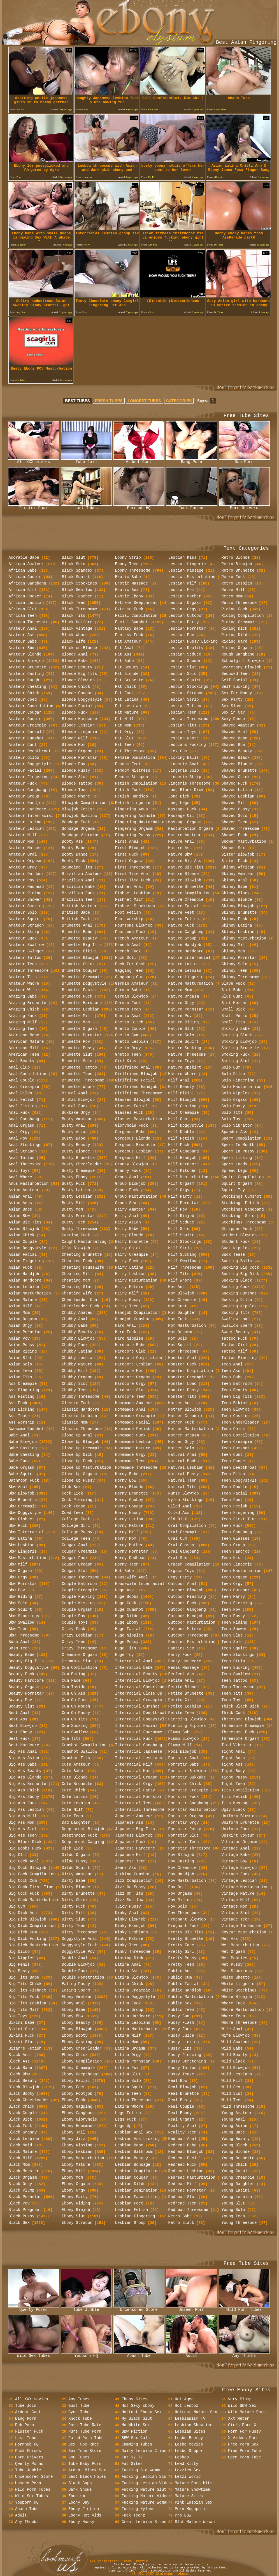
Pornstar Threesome (189, 1848)
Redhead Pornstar (187, 2190)
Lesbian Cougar (131, 2177)
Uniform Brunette (240, 1822)
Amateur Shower (25, 899)
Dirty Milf (73, 1913)
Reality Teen (182, 2132)
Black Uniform (77, 622)
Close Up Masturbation (86, 1467)
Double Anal (75, 1958)
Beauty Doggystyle (29, 1667)
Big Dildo (19, 1951)
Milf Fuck (179, 1145)
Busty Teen (73, 1222)
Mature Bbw (180, 854)
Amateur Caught (25, 680)
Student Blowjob (239, 1235)
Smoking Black (237, 1035)
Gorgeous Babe (130, 1132)
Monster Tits (182, 1396)
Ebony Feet (73, 2087)
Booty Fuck (73, 861)
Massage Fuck (182, 809)
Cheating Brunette (82, 1254)
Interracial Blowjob (137, 1680)
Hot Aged (184, 2399)
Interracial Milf (134, 1764)
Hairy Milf (127, 1293)
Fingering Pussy (132, 835)
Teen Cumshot (236, 1448)
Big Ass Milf (23, 1816)
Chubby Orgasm (77, 1377)
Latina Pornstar (132, 2061)
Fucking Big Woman (142, 2470)
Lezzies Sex (188, 2470)
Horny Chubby (129, 1500)
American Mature (26, 1041)
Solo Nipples (236, 1093)
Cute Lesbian (76, 1803)
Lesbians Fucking (187, 744)
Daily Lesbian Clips (144, 2451)
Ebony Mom (72, 2177)
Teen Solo (232, 1642)
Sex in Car (233, 712)
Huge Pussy (127, 1642)
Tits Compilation (240, 1790)
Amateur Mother (25, 848)
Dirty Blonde (76, 1887)
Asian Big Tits (25, 1222)
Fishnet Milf (129, 899)
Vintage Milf (236, 1900)
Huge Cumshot (129, 1609)
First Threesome (132, 867)
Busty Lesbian (77, 1196)
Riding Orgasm (237, 648)
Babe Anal (19, 1435)
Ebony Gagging (77, 2106)
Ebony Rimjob (76, 2210)
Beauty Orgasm (24, 1687)
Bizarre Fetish (25, 2048)
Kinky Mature (129, 1938)
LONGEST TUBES (144, 400)
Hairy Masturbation (136, 1280)
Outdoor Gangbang (187, 1609)
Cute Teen (72, 1816)
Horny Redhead (130, 1558)
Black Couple (23, 2113)
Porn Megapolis (191, 2509)
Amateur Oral (23, 854)
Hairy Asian (128, 1222)
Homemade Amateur (134, 1403)
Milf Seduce (181, 1222)
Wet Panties (234, 1958)
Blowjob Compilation (84, 803)
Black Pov (19, 2203)
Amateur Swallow (26, 945)
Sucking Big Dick (240, 1274)
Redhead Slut (182, 2197)
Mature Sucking (184, 1048)
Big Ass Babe (23, 1764)
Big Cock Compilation (32, 1874)
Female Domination (135, 757)
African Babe (23, 570)
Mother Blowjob (184, 1409)
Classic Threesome (82, 1429)
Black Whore (75, 635)
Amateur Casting (26, 673)
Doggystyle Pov (78, 1951)
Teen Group (233, 1545)
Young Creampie (238, 2177)
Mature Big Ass (184, 861)
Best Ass (18, 1719)
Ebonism (76, 2496)
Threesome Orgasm (240, 1738)
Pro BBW (183, 2515)
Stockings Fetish (240, 1203)
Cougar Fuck (75, 1558)
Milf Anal (179, 1080)
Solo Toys (232, 1119)
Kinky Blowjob (130, 1919)
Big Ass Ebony (24, 1797)
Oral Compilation (187, 1525)
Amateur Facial (25, 770)
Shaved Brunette (239, 770)
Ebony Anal (73, 2003)
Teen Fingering (238, 1513)
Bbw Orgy (18, 1577)
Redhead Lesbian (186, 2171)
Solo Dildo (233, 1074)
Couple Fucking (78, 1596)
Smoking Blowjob (239, 1041)
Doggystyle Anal (79, 1938)
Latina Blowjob (131, 1977)
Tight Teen (233, 1784)
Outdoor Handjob (186, 1616)
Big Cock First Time (31, 1887)
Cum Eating (73, 1674)
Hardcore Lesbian (134, 1364)
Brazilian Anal (78, 880)
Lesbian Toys (182, 732)
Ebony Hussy (81, 2522)
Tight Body (233, 1771)
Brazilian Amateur (82, 874)
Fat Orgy (124, 732)
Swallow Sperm (237, 1325)
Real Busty (180, 2100)
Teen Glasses (236, 1538)
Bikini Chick (23, 2029)
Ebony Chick (75, 2055)
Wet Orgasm (233, 1951)
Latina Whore (129, 2106)
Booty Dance (75, 854)
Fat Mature (127, 712)
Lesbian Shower (184, 661)
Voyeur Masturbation (244, 1932)
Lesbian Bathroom (134, 2151)
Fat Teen (124, 744)
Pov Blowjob (181, 1855)
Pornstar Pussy (184, 1829)
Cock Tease (73, 1506)
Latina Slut (128, 2074)
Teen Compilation (240, 1435)
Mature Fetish (183, 919)
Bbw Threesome (24, 1635)
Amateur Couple (25, 719)
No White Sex (136, 2425)
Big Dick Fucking (27, 1938)
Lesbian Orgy (182, 609)
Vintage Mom (234, 1906)
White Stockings (239, 1990)
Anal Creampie (24, 1087)
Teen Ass (231, 1371)
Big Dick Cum (23, 1932)
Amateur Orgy (23, 867)
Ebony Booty (75, 2035)
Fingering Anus (131, 809)
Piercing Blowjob (187, 1719)
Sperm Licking (237, 1158)
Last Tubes (86, 506)
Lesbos (182, 2457)
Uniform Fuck (236, 1829)
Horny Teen (127, 1564)
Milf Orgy (179, 1190)
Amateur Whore (24, 983)
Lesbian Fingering (135, 2216)
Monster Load (182, 1383)
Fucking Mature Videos (146, 2496)
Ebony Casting (77, 2042)
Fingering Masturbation (141, 822)
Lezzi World (188, 2476)
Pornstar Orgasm (186, 1816)
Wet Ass (230, 1938)
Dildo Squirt (76, 1867)
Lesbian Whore (183, 738)
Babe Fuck (19, 1461)
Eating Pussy (76, 1984)
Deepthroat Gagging (83, 1842)
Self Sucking (236, 686)
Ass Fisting (21, 1396)
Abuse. (184, 2574)
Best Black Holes (87, 2476)
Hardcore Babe (130, 1345)
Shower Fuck (234, 835)
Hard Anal (125, 1325)
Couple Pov (73, 1616)
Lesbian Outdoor (186, 615)
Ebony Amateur (77, 1997)
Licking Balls (183, 757)
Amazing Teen (23, 1028)
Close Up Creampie (82, 1448)
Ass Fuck (18, 1403)
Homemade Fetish (132, 1429)
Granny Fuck (128, 1170)
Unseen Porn (191, 2308)
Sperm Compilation (242, 1138)
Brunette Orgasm (79, 1028)
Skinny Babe (234, 886)
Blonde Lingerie (79, 732)
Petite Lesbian (184, 1706)
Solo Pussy (233, 1106)
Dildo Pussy (75, 1861)
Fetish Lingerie (132, 803)
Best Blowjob (23, 1726)
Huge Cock (125, 1603)
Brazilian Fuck (78, 893)
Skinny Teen (234, 970)
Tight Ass (232, 1764)
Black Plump (21, 2190)
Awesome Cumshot (26, 1429)
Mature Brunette (186, 886)
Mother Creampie (186, 1416)
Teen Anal (232, 1364)
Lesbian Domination (136, 2190)
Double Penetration (83, 1977)
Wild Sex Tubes (33, 2354)
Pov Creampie (182, 1867)
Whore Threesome (239, 2022)
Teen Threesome (238, 1687)
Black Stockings (79, 583)
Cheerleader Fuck (80, 1306)
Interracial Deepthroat (141, 1713)
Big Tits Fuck (24, 1997)
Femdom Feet (128, 764)
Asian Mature (23, 1300)
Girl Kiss (125, 1061)
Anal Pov (18, 1138)
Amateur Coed (23, 699)
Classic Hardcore (80, 1409)
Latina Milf (128, 2035)
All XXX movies (33, 460)
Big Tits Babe (24, 1977)
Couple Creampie (79, 1590)
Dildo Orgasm (76, 1855)
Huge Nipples (129, 1635)
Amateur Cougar (25, 712)
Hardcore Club (130, 1351)
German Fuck (128, 1003)
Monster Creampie (187, 1377)
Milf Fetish (181, 1138)
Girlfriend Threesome (138, 1093)
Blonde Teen (75, 790)
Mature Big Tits (186, 867)
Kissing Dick (129, 1958)
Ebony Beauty (76, 2022)
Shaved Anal (234, 732)
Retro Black (181, 2222)
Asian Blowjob (24, 1229)
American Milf (24, 1048)
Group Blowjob (130, 1183)
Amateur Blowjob (26, 661)
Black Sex (19, 2222)
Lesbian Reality (186, 648)
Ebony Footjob (77, 2093)
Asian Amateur (24, 1190)
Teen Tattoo (234, 1680)
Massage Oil (181, 815)
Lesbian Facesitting (137, 2197)
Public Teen (181, 2009)
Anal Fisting (23, 1106)
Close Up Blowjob (80, 1442)
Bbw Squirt (20, 1609)
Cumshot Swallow (79, 1751)
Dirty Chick (75, 1900)
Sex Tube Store (84, 2451)
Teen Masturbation (242, 1571)
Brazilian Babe (78, 886)
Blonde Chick (76, 686)
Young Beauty (236, 2139)
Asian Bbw (19, 1216)
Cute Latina (75, 1797)
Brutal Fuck (75, 1106)
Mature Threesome (187, 1054)
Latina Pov (127, 2068)
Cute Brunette (77, 1784)
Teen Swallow (236, 1674)
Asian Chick (21, 1235)
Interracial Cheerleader (142, 1687)
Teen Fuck (232, 1525)
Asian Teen (20, 1371)
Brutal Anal (75, 1093)
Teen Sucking (236, 1667)
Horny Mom (125, 1538)
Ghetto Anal (128, 1016)
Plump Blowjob (183, 1738)
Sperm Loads (234, 1164)
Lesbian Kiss (182, 557)
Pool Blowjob (182, 1751)
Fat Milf (124, 719)
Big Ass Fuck (23, 1803)
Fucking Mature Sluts (145, 2489)
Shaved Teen (234, 822)
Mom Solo (177, 1338)
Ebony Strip (128, 557)
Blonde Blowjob (78, 680)
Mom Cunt (177, 1306)
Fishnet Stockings (135, 906)
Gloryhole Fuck (131, 1125)
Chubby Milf (75, 1371)
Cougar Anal (75, 1545)
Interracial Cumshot (137, 1706)
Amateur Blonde (25, 654)
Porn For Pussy (244, 2431)
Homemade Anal (130, 1409)
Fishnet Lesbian (132, 893)
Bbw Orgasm (20, 1571)
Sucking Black (237, 1280)
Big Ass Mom (21, 1822)
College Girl (76, 1525)
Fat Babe (124, 661)
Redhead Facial (184, 2158)
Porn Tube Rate (84, 2425)
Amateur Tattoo (25, 957)
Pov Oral (177, 1887)
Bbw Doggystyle (25, 1513)
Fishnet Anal (129, 886)
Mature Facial (183, 906)
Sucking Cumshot (239, 1293)
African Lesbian (26, 603)
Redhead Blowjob (186, 2151)
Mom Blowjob (181, 1293)
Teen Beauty (234, 1390)
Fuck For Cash (130, 964)
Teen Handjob (236, 1551)
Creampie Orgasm (79, 1655)
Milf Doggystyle (186, 1125)
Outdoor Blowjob (186, 1590)
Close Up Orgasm (79, 1474)
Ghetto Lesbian (131, 1041)
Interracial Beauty (136, 1674)
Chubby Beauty (77, 1332)
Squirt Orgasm (237, 1183)
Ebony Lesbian (77, 2151)
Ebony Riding (76, 2203)
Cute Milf (72, 1809)
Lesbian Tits (182, 725)
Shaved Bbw (233, 744)
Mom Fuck (177, 1319)
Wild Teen (232, 2100)
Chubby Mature (77, 1364)
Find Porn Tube (244, 2451)
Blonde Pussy (76, 770)
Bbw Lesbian (21, 1545)
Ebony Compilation (82, 2061)
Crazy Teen (73, 1642)
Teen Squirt (234, 1648)
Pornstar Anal (183, 1758)
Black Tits (73, 615)
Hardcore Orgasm (132, 1377)
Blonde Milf (75, 738)
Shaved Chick (236, 777)
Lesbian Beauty (131, 2158)
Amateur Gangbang (27, 790)
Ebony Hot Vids (84, 2515)
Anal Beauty (21, 1061)
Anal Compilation (27, 1074)
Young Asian (234, 2126)
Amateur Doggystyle (30, 764)
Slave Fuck (233, 983)
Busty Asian (75, 1132)
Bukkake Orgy (76, 1112)
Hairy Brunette (131, 1241)
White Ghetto (236, 1977)
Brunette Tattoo (79, 1067)
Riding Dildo (236, 635)
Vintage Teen (236, 1919)
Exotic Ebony (129, 596)
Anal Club (19, 1067)
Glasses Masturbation (138, 1119)
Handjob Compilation (137, 1312)
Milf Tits (179, 1274)
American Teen (24, 1054)
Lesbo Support (190, 2451)
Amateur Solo (23, 912)
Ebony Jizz (73, 2139)
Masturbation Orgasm (190, 828)
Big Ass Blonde (25, 1777)
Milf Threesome (184, 1267)
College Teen (76, 1538)
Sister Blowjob (238, 854)
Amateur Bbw (21, 648)
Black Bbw (19, 2074)
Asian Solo (20, 1364)
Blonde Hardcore (79, 719)
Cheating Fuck (77, 1261)
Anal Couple (21, 1080)
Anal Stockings (25, 1145)
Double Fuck (75, 1971)
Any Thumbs (244, 2354)
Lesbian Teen (182, 712)
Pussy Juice (181, 2035)
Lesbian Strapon (186, 693)
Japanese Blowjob (134, 1835)
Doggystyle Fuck (79, 1945)
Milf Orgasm (181, 1183)
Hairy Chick (128, 1248)
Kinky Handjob (130, 1926)
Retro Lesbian (237, 583)
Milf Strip (180, 1248)
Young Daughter (238, 2184)
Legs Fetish (128, 2113)
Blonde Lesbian (78, 725)
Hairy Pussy (128, 1300)
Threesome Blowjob (242, 1719)
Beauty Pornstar (26, 1693)
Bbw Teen (18, 1629)
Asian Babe (20, 1209)
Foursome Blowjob (134, 925)
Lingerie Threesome (189, 783)
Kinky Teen (127, 1945)
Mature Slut (181, 1028)
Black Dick (20, 2119)
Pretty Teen (181, 1964)
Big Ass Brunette (27, 1784)
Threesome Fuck (238, 1732)
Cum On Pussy (76, 1713)
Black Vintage (77, 628)
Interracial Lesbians (138, 1758)
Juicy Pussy (128, 1906)
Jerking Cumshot (132, 1874)
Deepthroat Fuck (79, 1835)
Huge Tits (125, 1648)
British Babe (76, 912)
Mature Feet (181, 912)
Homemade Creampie (135, 1416)
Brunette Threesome (83, 1080)
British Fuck (76, 919)
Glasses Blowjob (132, 1099)
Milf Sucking (182, 1254)
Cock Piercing (77, 1500)
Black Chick (21, 2106)
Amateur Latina (25, 822)
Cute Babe (72, 1771)
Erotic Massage (131, 583)
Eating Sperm (76, 1990)
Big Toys (18, 2016)
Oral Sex (177, 1558)
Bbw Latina (20, 1538)
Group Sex (125, 1203)
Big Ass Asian (24, 1758)
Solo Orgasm (234, 1099)
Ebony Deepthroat (80, 2074)
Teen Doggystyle (239, 1480)
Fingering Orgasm (134, 828)
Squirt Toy (233, 1190)
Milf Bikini (181, 1093)
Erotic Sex (127, 590)
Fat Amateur (128, 641)
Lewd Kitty (186, 2464)
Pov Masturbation (187, 1880)
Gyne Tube (79, 2412)
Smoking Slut (236, 1061)
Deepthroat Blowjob (83, 1829)
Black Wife (73, 641)
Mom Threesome (183, 1351)
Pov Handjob (181, 1874)
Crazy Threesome (79, 1648)
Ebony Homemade (78, 2126)
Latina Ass (127, 1971)
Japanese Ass (129, 1822)
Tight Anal (233, 1751)
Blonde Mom (73, 744)
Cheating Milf (77, 1274)
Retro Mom (232, 596)
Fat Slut (124, 738)
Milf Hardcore (183, 1164)
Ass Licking (21, 1409)
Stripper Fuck (237, 1229)
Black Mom (19, 2164)
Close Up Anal (77, 1435)
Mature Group (182, 938)
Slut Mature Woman (195, 2522)
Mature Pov (180, 1016)
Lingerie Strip (184, 777)
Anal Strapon (23, 1151)
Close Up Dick (77, 1454)
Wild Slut (232, 2093)
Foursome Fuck (130, 932)
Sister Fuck (234, 861)
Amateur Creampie (27, 725)
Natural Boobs (183, 1461)
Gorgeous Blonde (132, 1138)
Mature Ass (180, 848)
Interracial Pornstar (138, 1797)
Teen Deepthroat (239, 1467)
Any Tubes (79, 2399)
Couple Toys (75, 1622)
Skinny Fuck (234, 919)
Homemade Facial (132, 1422)
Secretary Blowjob (242, 667)
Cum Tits (71, 1738)
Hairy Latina (129, 1267)
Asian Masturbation (30, 1293)
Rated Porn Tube (86, 2438)
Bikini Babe (21, 2022)
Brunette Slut (77, 1054)
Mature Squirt (183, 1041)
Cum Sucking (75, 1726)
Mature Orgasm (183, 996)
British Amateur (79, 906)
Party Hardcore (184, 1661)
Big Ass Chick (24, 1790)
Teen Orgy (232, 1584)
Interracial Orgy (134, 1784)
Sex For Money (237, 693)
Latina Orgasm (130, 2048)
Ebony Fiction (83, 2509)
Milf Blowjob (182, 1099)
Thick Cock (233, 1713)
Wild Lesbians (237, 2074)
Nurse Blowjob (183, 1493)
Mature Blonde (183, 874)
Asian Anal (20, 1196)
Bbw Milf (18, 1564)
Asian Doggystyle (27, 1248)
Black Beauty (23, 2080)
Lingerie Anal (183, 764)
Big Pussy (19, 1971)
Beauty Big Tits (26, 1661)
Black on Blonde (79, 648)
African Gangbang (27, 583)
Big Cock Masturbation (33, 1900)
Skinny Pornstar (239, 957)
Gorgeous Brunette (135, 1145)
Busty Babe (73, 1138)
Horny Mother (129, 1545)
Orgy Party (180, 1577)
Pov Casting (181, 1861)
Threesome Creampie (243, 1726)
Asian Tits (20, 1377)
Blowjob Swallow (79, 815)
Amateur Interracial (31, 815)
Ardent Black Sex (87, 2470)
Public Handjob (184, 1990)
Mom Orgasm (180, 1332)
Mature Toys (181, 1061)
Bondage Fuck (76, 822)
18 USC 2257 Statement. (155, 2574)
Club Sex (71, 1487)
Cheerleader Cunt (80, 1300)
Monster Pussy (183, 1390)
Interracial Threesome (139, 1809)
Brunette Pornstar (82, 1035)
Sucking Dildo (237, 1300)
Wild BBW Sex (242, 2405)
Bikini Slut (21, 2042)
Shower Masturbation (244, 841)
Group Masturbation (136, 1196)
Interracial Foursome (138, 1732)
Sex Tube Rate (83, 2444)
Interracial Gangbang (138, 1745)
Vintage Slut (236, 1913)
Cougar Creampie (79, 1551)
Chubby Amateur (78, 1312)
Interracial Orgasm (136, 1777)
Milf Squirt (181, 1235)
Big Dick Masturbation (33, 1945)
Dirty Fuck (73, 1906)
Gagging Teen (129, 970)
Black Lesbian (24, 2139)
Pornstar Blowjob (187, 1771)
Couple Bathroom (79, 1584)
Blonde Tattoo (77, 783)
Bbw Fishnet (21, 1519)
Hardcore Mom (129, 1371)
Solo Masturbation (242, 1087)
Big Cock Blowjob (27, 1867)
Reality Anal (182, 2126)
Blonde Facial (77, 706)
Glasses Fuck (129, 1112)
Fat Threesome (130, 751)
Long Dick (179, 796)
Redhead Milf (182, 2184)
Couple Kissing (78, 1603)
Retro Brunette (238, 570)
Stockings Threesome (244, 1222)
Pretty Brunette (186, 1938)
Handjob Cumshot (132, 1319)
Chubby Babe (75, 1325)
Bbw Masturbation (27, 1558)
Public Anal (181, 1971)
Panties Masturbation (191, 1642)
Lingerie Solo (183, 770)
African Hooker (25, 596)
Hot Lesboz (186, 2405)
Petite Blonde (183, 1687)
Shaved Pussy (236, 809)
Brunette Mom (76, 1022)
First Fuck (127, 854)
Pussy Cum (179, 2016)
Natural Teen (182, 1480)
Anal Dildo (20, 1093)
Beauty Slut (21, 1706)
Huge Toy (124, 1655)
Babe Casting (23, 1448)
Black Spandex (77, 570)
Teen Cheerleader (240, 1422)
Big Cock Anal (24, 1861)
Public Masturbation (190, 1997)
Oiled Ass (179, 1513)
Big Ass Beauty (25, 1771)
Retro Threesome (239, 603)
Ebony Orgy (73, 2190)
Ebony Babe (73, 2009)
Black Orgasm (23, 2177)
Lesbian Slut (182, 667)
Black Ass (19, 2061)
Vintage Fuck (236, 1874)
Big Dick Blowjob (27, 1919)
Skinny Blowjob (238, 906)
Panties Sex (181, 1648)
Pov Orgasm (180, 1893)
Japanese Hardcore (135, 1848)
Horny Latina (129, 1519)
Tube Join (86, 460)
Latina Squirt (130, 2087)
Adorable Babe (24, 557)
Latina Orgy (128, 2055)
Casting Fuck (76, 1235)
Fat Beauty (127, 667)
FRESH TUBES (109, 400)
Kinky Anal (127, 1913)
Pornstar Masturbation (193, 1809)
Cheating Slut (77, 1287)
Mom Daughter (182, 1312)
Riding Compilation (243, 615)
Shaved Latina (237, 790)
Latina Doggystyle (135, 1997)
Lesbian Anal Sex (134, 2132)
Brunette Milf (77, 1016)
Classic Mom (75, 1422)
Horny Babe (127, 1474)
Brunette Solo (77, 1061)
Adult (191, 2354)
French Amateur (131, 938)
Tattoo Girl (234, 1345)
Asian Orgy (20, 1325)
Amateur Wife (23, 990)
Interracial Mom (132, 1771)
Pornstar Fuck (183, 1797)
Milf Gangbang (183, 1151)
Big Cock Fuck (24, 1893)
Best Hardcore (24, 1745)
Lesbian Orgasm (184, 603)
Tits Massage (236, 1803)
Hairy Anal (127, 1216)
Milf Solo (179, 1229)
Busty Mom (72, 1209)
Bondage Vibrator (80, 835)
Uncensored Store (138, 2308)
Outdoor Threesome (188, 1635)
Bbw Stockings (24, 1616)
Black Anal (20, 2055)
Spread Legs (234, 1170)
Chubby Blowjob (78, 1338)
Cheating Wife (77, 1293)
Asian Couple (23, 1241)
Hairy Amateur (130, 1209)
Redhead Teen (182, 2203)
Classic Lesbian (79, 1416)
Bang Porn (191, 460)
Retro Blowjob (237, 564)
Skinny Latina (237, 925)
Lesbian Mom (181, 590)
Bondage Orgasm (78, 828)
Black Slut (73, 557)
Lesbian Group (130, 2222)
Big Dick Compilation (32, 1926)
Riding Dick (234, 628)
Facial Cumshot (131, 622)
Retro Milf (233, 590)
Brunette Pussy (78, 1048)
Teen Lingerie (237, 1564)
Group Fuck (127, 1190)
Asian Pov (19, 1338)
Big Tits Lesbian (27, 2003)
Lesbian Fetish (131, 2210)
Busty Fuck (73, 1183)
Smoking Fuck (236, 1054)
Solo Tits (232, 1112)
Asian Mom (19, 1312)
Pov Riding (180, 1900)
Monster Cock (182, 1364)
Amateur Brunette (27, 667)
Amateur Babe (23, 641)
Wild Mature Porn (247, 2412)
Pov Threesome (183, 1913)
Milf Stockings (184, 1241)
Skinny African (238, 867)
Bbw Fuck (18, 1525)
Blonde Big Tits (79, 673)
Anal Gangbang (24, 1119)
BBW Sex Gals (136, 2438)
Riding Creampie (239, 622)
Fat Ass (123, 654)
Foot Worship (129, 919)
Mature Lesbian (184, 970)
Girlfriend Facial (135, 1080)
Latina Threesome (134, 2100)
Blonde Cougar (77, 693)
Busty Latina (76, 1190)
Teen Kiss (232, 1558)
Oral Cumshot (182, 1545)
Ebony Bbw (72, 2016)
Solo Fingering (238, 1080)
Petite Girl (181, 1700)
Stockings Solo (238, 1216)
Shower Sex (233, 848)
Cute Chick (73, 1790)
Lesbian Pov (181, 635)
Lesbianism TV (190, 2418)
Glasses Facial (131, 1106)
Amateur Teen (23, 964)
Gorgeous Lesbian (134, 1151)
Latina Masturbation (137, 2029)
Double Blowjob (78, 1964)
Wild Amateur (236, 2042)
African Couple (25, 577)
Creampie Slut (77, 1661)
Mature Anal (181, 841)
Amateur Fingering (29, 777)
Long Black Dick (186, 790)
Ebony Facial (76, 2080)
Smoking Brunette (240, 1048)
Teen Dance (233, 1461)
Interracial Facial (136, 1726)
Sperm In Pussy (238, 1151)
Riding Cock (234, 609)
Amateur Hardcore (27, 809)
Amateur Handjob (26, 803)
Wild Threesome (238, 2106)
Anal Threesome (25, 1164)
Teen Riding (234, 1622)
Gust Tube (79, 2405)
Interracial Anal (134, 1661)
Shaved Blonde (237, 764)
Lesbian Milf (182, 583)
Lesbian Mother (184, 596)
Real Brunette (183, 2093)
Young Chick (234, 2164)
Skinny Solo (234, 964)
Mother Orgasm (183, 1435)
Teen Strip (233, 1661)
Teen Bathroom (237, 1383)
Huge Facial (128, 1629)
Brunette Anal (77, 925)
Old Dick (177, 1519)
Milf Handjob (182, 1158)
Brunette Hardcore (82, 1003)
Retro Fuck (233, 577)
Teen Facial (234, 1493)
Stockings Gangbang (243, 1209)
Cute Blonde (75, 1777)
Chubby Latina (77, 1351)
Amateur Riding (25, 893)
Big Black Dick (25, 1842)
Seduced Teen (236, 673)
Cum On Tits (75, 1719)
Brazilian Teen (78, 899)
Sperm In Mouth (238, 1145)
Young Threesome (239, 2222)
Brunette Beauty (79, 938)
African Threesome (29, 622)
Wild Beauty (234, 2055)
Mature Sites (189, 2496)
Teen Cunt (232, 1454)
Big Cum (17, 1906)
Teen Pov (231, 1609)
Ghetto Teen (128, 1054)
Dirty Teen (73, 1926)
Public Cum (180, 1977)
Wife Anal (232, 2029)
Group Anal (127, 1177)
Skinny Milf (234, 945)
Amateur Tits (23, 977)
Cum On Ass (73, 1693)
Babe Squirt (21, 1474)
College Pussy (77, 1532)
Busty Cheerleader (82, 1164)
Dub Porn (244, 460)
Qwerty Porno (33, 2308)
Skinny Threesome (240, 977)
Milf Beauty (181, 1087)
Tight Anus (233, 1758)
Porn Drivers (244, 506)
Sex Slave (232, 706)
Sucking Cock (236, 1287)
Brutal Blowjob (78, 1099)
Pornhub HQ (138, 506)
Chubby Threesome (80, 1396)
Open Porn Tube (244, 2457)
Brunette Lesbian (80, 1009)
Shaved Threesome (240, 828)
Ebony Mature (76, 2164)
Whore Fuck (233, 2003)
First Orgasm (129, 861)
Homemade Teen (130, 1461)
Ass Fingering (24, 1390)
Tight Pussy (234, 1777)
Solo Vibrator (237, 1125)
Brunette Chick (78, 964)
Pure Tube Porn (84, 2431)
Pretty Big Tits (186, 1932)
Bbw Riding (20, 1596)
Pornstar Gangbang (188, 1803)
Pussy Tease (181, 2074)
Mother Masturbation (190, 1429)
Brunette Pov (76, 1041)
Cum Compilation (79, 1667)
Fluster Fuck (33, 506)
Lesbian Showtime (193, 2425)
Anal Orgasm (21, 1125)
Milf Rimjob (181, 1216)
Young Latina (236, 2190)
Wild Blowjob (236, 2068)
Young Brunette (238, 2158)
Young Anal (233, 2119)
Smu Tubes (79, 2457)
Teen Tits (232, 1693)
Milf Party (180, 1196)
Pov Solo (177, 1906)
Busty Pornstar (78, 1216)
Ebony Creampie (78, 2068)
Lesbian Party (183, 622)
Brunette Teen (77, 1074)
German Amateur (131, 983)
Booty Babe (73, 848)
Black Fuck (20, 2126)
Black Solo (73, 564)
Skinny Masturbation (244, 938)
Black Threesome (79, 609)
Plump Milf (180, 1745)
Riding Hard (234, 641)
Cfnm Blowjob (76, 1248)
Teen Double (234, 1487)
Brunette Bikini (79, 951)
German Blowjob (131, 996)
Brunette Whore (78, 1087)
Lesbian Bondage (132, 2164)
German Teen (128, 1009)
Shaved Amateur (238, 725)
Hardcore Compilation (138, 1358)
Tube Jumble (86, 2308)
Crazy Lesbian (77, 1635)
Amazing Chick (24, 1009)
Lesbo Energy (189, 2438)
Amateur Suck (23, 938)
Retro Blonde (236, 557)
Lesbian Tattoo (184, 706)
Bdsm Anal (19, 1642)
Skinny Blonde (237, 899)
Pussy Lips (180, 2048)
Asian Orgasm (23, 1319)
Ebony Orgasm (76, 2184)
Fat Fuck (124, 693)
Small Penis (234, 1016)
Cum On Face (75, 1700)
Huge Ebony (127, 1622)
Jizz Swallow (129, 1900)
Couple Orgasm (77, 1609)
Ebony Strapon (77, 2222)
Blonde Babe (75, 661)
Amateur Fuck (23, 783)
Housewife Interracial (139, 1584)
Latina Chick (129, 1984)
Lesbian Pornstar (187, 628)
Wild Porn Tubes (244, 2308)
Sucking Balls (237, 1261)
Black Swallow (77, 590)
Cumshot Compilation (84, 1745)
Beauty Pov (20, 1700)
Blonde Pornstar (79, 757)
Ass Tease (19, 1416)
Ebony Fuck (73, 2100)
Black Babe (20, 2068)
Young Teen (233, 2216)
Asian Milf (20, 1306)
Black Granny (23, 2132)
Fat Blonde (127, 673)
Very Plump (240, 2399)
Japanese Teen (130, 1861)
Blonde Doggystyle (82, 699)
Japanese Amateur (134, 1816)
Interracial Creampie (138, 1700)
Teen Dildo (233, 1474)
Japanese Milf (130, 1855)
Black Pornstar (25, 2197)
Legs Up (123, 2126)
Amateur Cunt (23, 744)
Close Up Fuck (77, 1461)
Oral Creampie (183, 1532)
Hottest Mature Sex (196, 2412)
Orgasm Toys (181, 1571)
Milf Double (181, 1132)
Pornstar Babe (183, 1764)
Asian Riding (23, 1351)
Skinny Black (236, 893)
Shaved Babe (234, 738)
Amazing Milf (23, 1022)
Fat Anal (124, 648)
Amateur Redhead (26, 886)
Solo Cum (231, 1067)
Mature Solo (181, 1035)
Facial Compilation (136, 615)
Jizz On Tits (129, 1893)
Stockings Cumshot (242, 1196)
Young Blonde (236, 2151)
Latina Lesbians (132, 2022)
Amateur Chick (24, 693)
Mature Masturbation (190, 983)
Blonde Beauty (77, 667)
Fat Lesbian (128, 706)
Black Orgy (20, 2184)
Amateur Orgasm (25, 861)
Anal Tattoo (21, 1158)
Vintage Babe (236, 1855)
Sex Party (232, 699)
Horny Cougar (129, 1506)
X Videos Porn (243, 2438)
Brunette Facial (79, 990)
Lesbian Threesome (188, 719)
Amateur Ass (21, 635)
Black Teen (73, 603)
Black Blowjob (24, 2087)
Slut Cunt (232, 996)
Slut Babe (232, 990)
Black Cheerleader (29, 2100)
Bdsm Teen (19, 1648)
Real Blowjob (182, 2087)
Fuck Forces (191, 506)
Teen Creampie (237, 1442)
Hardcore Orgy (130, 1383)
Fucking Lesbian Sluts (146, 2476)
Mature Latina (183, 964)
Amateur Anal (23, 628)
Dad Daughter (76, 1822)
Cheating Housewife (83, 1267)
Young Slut (233, 2203)
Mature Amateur (184, 835)
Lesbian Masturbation (191, 577)
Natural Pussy (183, 1474)
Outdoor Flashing (187, 1596)
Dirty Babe (73, 1880)
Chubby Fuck (75, 1345)
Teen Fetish (234, 1506)
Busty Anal (73, 1125)
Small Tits (233, 1022)
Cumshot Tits (76, 1758)
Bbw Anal (18, 1487)
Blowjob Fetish (78, 809)
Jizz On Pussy (130, 1887)
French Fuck (128, 951)
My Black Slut (137, 2418)
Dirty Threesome (79, 1932)
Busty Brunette (78, 1158)
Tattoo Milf (234, 1351)
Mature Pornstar (186, 1009)
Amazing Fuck (23, 1016)
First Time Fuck (132, 880)
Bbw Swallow (21, 1622)
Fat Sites (132, 2464)
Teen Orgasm (234, 1577)
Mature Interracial (189, 957)
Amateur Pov (21, 880)
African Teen (23, 615)
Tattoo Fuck (234, 1338)
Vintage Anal (236, 1848)
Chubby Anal (75, 1319)
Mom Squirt (180, 1345)
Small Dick (233, 1009)
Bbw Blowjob (21, 1493)
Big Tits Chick (25, 1984)
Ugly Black (233, 1809)
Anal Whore (20, 1177)
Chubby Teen (75, 1390)
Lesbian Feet (129, 2203)
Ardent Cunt (138, 460)
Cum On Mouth (76, 1706)
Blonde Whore (76, 796)
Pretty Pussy (182, 1958)
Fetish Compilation (136, 783)
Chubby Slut (75, 1383)
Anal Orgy (19, 1132)
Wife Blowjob (236, 2035)
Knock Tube (80, 2418)
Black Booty (21, 2093)
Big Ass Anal (23, 1751)
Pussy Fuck (180, 2029)
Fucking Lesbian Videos (147, 2483)
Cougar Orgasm (77, 1564)
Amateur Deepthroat (30, 751)
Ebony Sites (134, 2399)
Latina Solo (128, 2080)
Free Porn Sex (243, 2444)
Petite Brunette (186, 1693)
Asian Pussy (21, 1345)
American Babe (24, 1035)
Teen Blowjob (236, 1409)
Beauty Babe (21, 1655)
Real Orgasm (181, 2119)
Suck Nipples (236, 1248)
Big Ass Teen (23, 1835)
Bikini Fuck (21, 2035)
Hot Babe (124, 1571)
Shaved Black (236, 757)
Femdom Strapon (131, 777)
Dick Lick (72, 1848)
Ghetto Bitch (129, 1022)
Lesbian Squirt (184, 680)
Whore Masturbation (243, 2009)
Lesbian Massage (186, 570)
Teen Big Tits (237, 1396)
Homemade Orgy (130, 1454)
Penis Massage (183, 1667)
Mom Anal (177, 1287)
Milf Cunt (179, 1119)
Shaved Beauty (237, 751)
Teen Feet (232, 1500)
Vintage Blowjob (239, 1867)
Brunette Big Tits (82, 945)
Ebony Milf (73, 2171)
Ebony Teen (127, 564)
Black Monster (24, 2171)
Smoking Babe (236, 1028)
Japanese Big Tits (135, 1829)
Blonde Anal (75, 654)
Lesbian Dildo (130, 2184)
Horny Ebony (128, 1513)
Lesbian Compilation (137, 2171)
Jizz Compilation (134, 1880)
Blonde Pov (73, 764)
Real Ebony (180, 2113)
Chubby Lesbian (78, 1358)
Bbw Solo (18, 1603)
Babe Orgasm (21, 1467)
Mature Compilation (189, 893)
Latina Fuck (128, 2003)
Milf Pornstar (183, 1203)
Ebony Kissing (77, 2145)
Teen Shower (234, 1629)
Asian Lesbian (24, 1287)
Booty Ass (72, 841)
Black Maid (20, 2145)
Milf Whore (180, 1280)
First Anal (127, 841)
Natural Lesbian (186, 1467)
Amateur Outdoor (26, 874)
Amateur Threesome (29, 970)
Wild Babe (232, 2048)
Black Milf (20, 2158)
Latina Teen (128, 2093)
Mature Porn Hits (193, 2483)
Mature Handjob (184, 945)
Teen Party (233, 1596)
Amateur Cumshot (26, 738)
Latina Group (129, 2009)
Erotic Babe (128, 577)
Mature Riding (183, 1022)
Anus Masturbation (29, 1183)
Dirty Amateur (77, 1874)
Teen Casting (236, 1416)
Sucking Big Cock (240, 1267)
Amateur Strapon (26, 925)
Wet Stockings (237, 1971)
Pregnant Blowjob (187, 1919)
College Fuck (76, 1519)
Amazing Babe (23, 996)
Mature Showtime (192, 2489)
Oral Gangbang (183, 1551)
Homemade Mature (132, 1448)
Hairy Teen (127, 1306)
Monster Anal (182, 1358)
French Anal (128, 945)
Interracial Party (135, 1790)
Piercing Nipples (187, 1726)
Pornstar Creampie (188, 1790)
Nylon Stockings (186, 1500)
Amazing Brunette (27, 1003)
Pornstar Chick (184, 1784)
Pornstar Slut (183, 1835)
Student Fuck (236, 1241)
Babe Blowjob (23, 1442)
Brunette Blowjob (80, 957)
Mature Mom (180, 990)
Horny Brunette (131, 1493)
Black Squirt (76, 577)
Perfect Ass (181, 1674)
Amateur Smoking (26, 906)
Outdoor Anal (182, 1584)
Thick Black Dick (240, 1706)
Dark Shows (80, 2489)
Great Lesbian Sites (144, 2522)
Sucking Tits (236, 1312)
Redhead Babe (182, 2145)
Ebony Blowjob (77, 2029)
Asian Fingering (26, 1261)
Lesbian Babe (129, 2145)
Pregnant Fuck (183, 1926)
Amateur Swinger (26, 951)
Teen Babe (232, 1377)
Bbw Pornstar (23, 1584)
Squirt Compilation (243, 1177)
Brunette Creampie (82, 977)
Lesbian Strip (183, 699)
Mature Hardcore (186, 951)
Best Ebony (20, 1732)
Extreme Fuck (129, 609)
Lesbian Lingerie (187, 564)
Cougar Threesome (80, 1577)
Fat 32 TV (132, 2457)
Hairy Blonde (129, 1235)
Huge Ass (124, 1590)
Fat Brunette (129, 680)
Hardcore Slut (130, 1390)
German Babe (128, 990)
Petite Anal (181, 1680)
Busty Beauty (76, 1145)
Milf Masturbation (188, 1177)
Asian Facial (23, 1254)
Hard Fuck (125, 1332)
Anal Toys (19, 1170)
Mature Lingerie (186, 977)
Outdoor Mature (184, 1629)
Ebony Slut (73, 2216)
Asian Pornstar (25, 1332)
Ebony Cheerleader (82, 2048)
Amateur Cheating (27, 686)
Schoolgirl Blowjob (243, 661)
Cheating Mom (76, 1280)
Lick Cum (177, 751)
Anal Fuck (19, 1112)
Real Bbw (177, 2080)
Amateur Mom (21, 841)
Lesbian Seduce (184, 654)
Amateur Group (24, 796)
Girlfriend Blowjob (136, 1074)
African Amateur (26, 564)
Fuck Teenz (133, 2515)
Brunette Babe (77, 932)
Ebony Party (75, 2197)
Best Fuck (19, 1738)
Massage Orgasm (184, 822)
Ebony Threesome (132, 570)
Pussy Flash (181, 2022)
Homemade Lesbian (134, 1442)
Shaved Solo (234, 815)
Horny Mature (129, 1525)
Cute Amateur (76, 1764)
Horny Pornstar (131, 1551)
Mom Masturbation (187, 1325)
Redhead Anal (182, 2139)
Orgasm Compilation (189, 1564)
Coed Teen (72, 1513)
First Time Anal (132, 874)
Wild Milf (232, 2080)
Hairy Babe (127, 1229)
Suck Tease (233, 1254)
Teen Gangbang (237, 1532)
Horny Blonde (129, 1487)
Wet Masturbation (240, 1945)
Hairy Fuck (127, 1261)
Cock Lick (72, 1493)
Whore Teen (233, 2016)
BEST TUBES (77, 400)
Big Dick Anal (24, 1913)
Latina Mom (127, 2042)
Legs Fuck (125, 2119)
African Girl (23, 590)
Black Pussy (21, 2216)
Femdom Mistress (132, 770)
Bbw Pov (17, 1590)
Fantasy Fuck (129, 635)
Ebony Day (79, 2502)
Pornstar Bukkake (187, 1777)
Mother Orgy (181, 1442)
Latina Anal (128, 1964)
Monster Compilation (190, 1371)
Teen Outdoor (236, 1590)
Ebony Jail (73, 2132)
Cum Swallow (75, 1732)
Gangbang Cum (129, 977)
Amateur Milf (23, 835)
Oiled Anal (180, 1506)
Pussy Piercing (184, 2055)
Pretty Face (181, 1945)
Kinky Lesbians (131, 1932)
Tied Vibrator (237, 1745)
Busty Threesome (79, 1229)
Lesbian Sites (190, 2431)
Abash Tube (138, 2354)
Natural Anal (182, 1454)
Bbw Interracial (26, 1532)
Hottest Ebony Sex (142, 2412)
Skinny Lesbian (238, 932)
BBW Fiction (134, 2431)
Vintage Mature (238, 1893)
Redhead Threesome (188, 2210)
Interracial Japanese (138, 1751)
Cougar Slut (75, 1571)
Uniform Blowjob (239, 1816)
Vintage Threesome (242, 1926)
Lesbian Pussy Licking (193, 641)
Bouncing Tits (77, 867)
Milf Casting (182, 1106)
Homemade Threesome (136, 1467)
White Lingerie (238, 1984)
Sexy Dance (233, 719)
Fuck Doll (125, 957)
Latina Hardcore (132, 2016)
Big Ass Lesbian (26, 1809)
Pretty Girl (181, 1951)
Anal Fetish (21, 1099)
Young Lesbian (237, 2197)
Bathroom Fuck (24, 1480)
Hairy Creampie (131, 1254)
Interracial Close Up (138, 1693)
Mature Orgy (181, 1003)
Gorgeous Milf (130, 1158)
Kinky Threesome (132, 1951)
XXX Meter (238, 2418)
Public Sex (180, 2003)
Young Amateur (237, 2113)
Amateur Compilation (31, 706)
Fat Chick (125, 686)
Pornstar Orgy (183, 1822)
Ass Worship (21, 1422)
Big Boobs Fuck (25, 1848)
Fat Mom (123, 725)
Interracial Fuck (134, 1738)
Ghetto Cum (127, 1035)
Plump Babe (180, 1732)
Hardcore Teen (130, 1396)
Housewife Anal (131, 1577)
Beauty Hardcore (26, 1680)
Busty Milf (73, 1203)
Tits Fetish (234, 1797)
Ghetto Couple (130, 1028)
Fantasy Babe (129, 628)
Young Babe (233, 2132)
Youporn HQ (86, 2354)
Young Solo (233, 2210)
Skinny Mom (233, 951)
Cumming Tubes (137, 2444)
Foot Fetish (128, 912)
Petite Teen (181, 1713)
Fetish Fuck (128, 790)
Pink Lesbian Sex (193, 2502)
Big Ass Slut (23, 1829)
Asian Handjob (24, 1274)
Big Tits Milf (24, 2009)
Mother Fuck (181, 1422)
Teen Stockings (238, 1655)
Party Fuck (180, 1655)
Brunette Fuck (77, 996)
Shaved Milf (234, 803)
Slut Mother (234, 1003)
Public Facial (183, 1984)
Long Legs (179, 803)
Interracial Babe (134, 1667)
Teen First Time (239, 1519)
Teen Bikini (234, 1403)
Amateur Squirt (25, 919)
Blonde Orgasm (77, 751)
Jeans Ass (125, 1867)
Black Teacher (77, 596)
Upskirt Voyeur (238, 1835)
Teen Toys (232, 1700)
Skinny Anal (234, 880)
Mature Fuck (181, 925)
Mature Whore (182, 1074)
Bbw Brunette (23, 1500)
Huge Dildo (127, 1616)
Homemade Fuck (130, 1435)
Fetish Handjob (131, 796)
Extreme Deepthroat (136, 603)
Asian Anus (20, 1203)
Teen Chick (233, 1429)
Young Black (234, 2145)
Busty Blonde (76, 1151)
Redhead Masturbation (191, 2177)
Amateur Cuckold (26, 732)
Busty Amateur (77, 1119)
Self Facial (234, 680)
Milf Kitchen (182, 1170)
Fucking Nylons (138, 2509)
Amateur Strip (24, 932)
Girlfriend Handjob (136, 1087)
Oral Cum (177, 1538)
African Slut (23, 609)
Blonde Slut (75, 777)
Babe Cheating (24, 1454)
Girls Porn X (242, 2425)
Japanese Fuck (130, 1842)
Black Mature (23, 2151)
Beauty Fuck (21, 1674)
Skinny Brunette (239, 912)
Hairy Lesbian (130, 1274)
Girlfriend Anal (132, 1067)
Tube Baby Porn (84, 2464)
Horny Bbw (125, 1480)
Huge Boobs (127, 1596)
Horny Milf (127, 1532)
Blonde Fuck (75, 712)
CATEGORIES (179, 400)
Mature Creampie (186, 899)
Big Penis (19, 1964)
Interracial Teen (134, 1803)
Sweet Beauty (236, 1332)
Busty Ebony (75, 1177)
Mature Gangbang (186, 932)
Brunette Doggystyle (84, 983)
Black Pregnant (25, 2210)
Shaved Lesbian (238, 796)
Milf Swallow (182, 1261)
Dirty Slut (73, 1919)
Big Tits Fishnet (27, 1990)
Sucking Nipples (239, 1306)
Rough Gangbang (238, 654)
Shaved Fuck (234, 783)
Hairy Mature (129, 1287)
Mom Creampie (182, 1300)
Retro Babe (180, 2216)
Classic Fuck (76, 1403)
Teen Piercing (237, 1603)
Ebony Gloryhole (79, 2119)
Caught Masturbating (84, 1241)
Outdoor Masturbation (191, 1622)
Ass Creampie (23, 1383)
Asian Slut (20, 1358)
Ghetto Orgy (128, 1048)
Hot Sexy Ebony (138, 2405)
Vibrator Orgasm (239, 1842)
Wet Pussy (232, 1964)
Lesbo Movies (189, 2444)
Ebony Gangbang (78, 2113)
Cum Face (71, 1680)
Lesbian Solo (182, 673)
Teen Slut (232, 1635)
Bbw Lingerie (23, 1551)
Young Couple (236, 2171)
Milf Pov (177, 1209)
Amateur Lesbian (26, 828)
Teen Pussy (233, 1616)
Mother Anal (181, 1403)
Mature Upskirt (184, 1067)
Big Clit (18, 1855)
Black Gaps (80, 2483)
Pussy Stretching (187, 2061)
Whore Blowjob (237, 1997)
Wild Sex (231, 2087)
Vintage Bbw (234, 1861)
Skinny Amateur (238, 874)
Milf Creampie (183, 1112)
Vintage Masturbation (245, 1887)
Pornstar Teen (183, 1842)
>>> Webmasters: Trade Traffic (119, 2561)
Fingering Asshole (135, 815)
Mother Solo (181, 1448)
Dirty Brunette (78, 1893)
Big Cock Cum (23, 1880)
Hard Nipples (129, 1338)
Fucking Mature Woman (145, 2502)
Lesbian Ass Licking (137, 2139)
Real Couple (181, 2106)
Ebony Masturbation (83, 2158)
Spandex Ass (234, 1132)
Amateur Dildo (24, 757)
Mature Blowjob (184, 880)
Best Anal (19, 1713)
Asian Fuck (20, 1267)
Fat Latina (127, 699)
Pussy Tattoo (182, 2068)
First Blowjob (130, 848)
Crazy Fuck (73, 1629)
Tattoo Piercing (239, 1358)
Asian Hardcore (25, 1280)
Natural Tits (182, 1487)
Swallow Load (236, 1319)
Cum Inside (73, 1687)
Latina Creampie (132, 1990)
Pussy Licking (183, 2042)
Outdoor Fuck (182, 1603)
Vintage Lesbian (239, 1880)
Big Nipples (21, 1958)
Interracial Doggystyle (141, 1719)
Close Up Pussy (78, 1480)
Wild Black (233, 2061)
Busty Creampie (78, 1170)
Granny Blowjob (131, 1164)
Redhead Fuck (182, 2164)
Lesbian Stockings (188, 686)
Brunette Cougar (79, 970)
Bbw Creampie (23, 1506)
